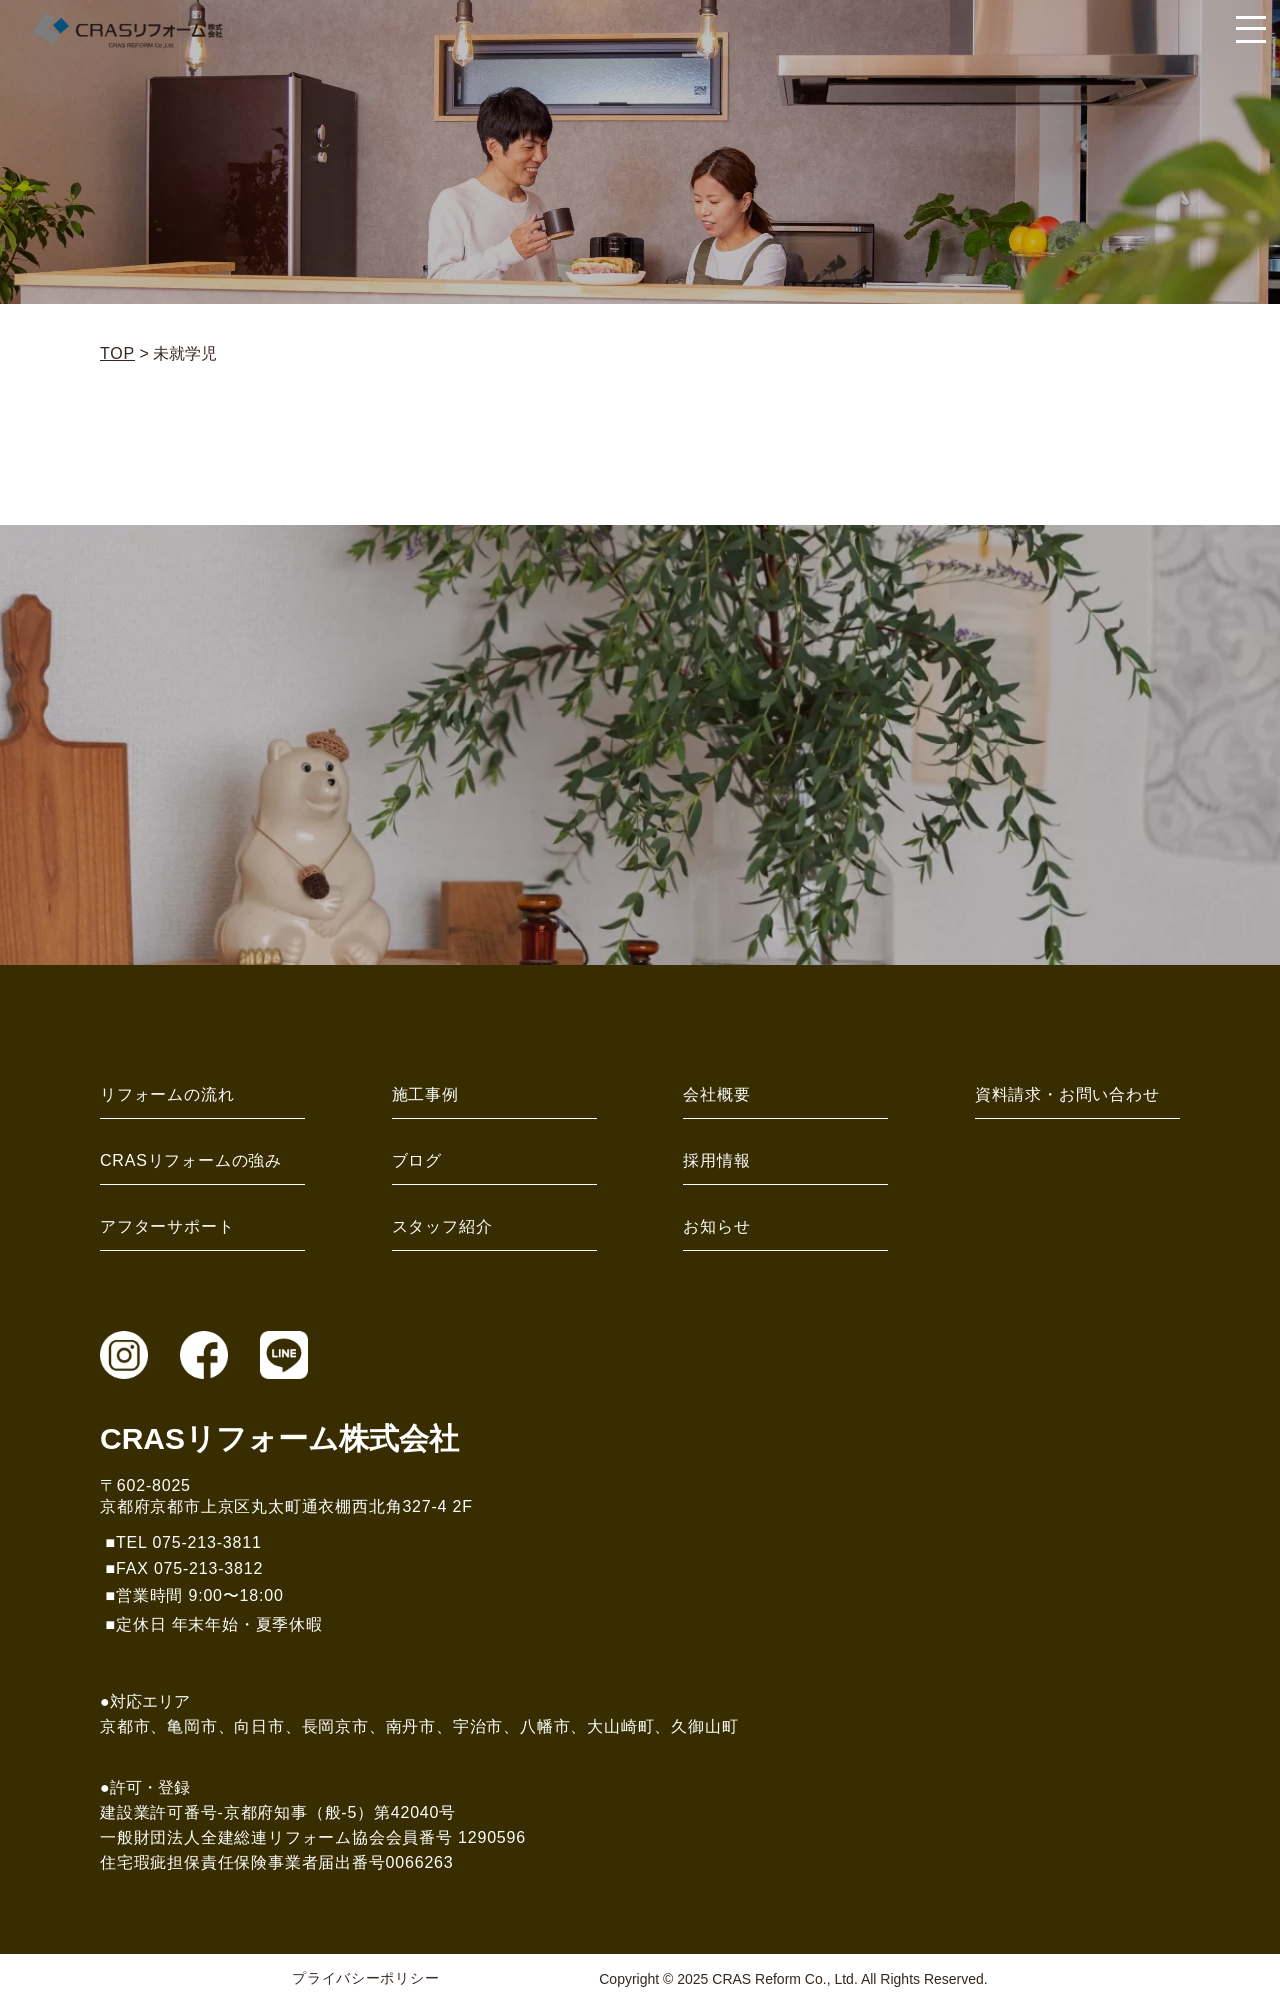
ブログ (417, 1160)
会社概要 (716, 1094)
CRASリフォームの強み (191, 1160)
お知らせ (716, 1226)
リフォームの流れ (167, 1094)
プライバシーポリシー (365, 1978)
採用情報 (716, 1160)
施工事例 (425, 1094)
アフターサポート (167, 1226)
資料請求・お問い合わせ (1067, 1094)
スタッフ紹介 (442, 1226)
